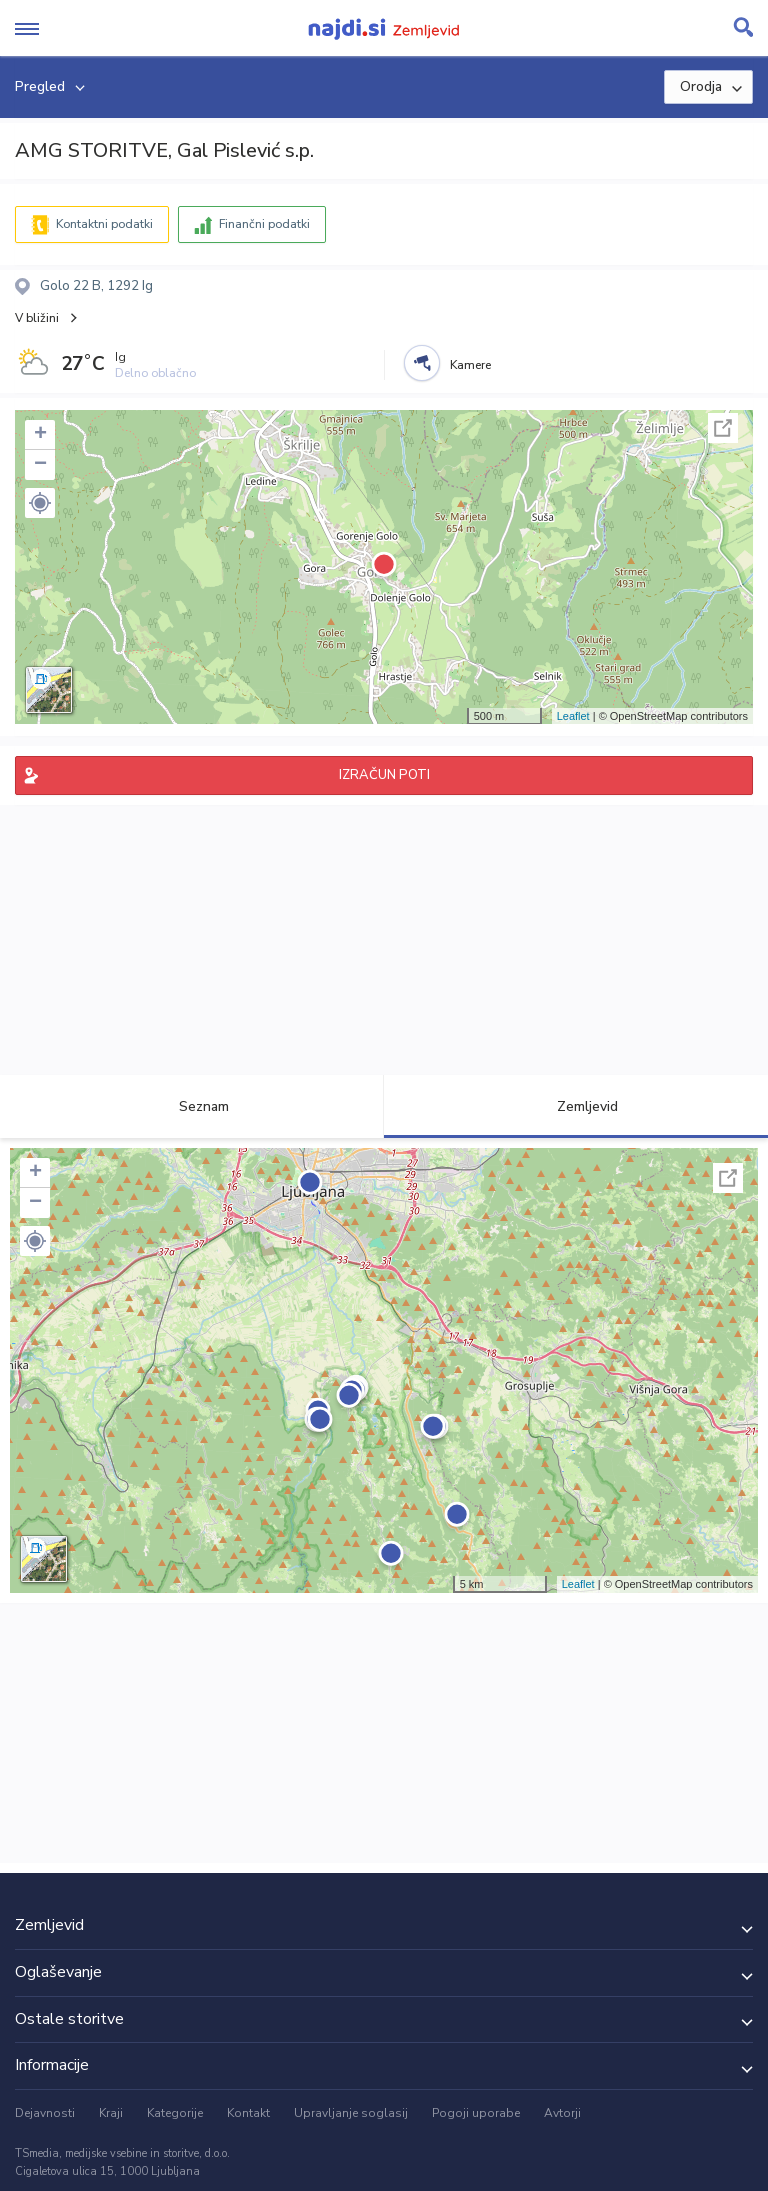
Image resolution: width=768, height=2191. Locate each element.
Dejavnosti (45, 2113)
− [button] (40, 465)
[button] (40, 503)
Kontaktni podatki (104, 224)
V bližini (37, 318)
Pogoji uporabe (476, 2113)
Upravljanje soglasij (351, 2113)
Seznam (192, 1106)
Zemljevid (576, 1106)
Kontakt (248, 2113)
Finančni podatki (264, 224)
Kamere (470, 365)
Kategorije (175, 2113)
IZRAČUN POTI (384, 775)
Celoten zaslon (723, 428)
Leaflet (573, 716)
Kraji (111, 2113)
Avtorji (562, 2113)
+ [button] (40, 435)
